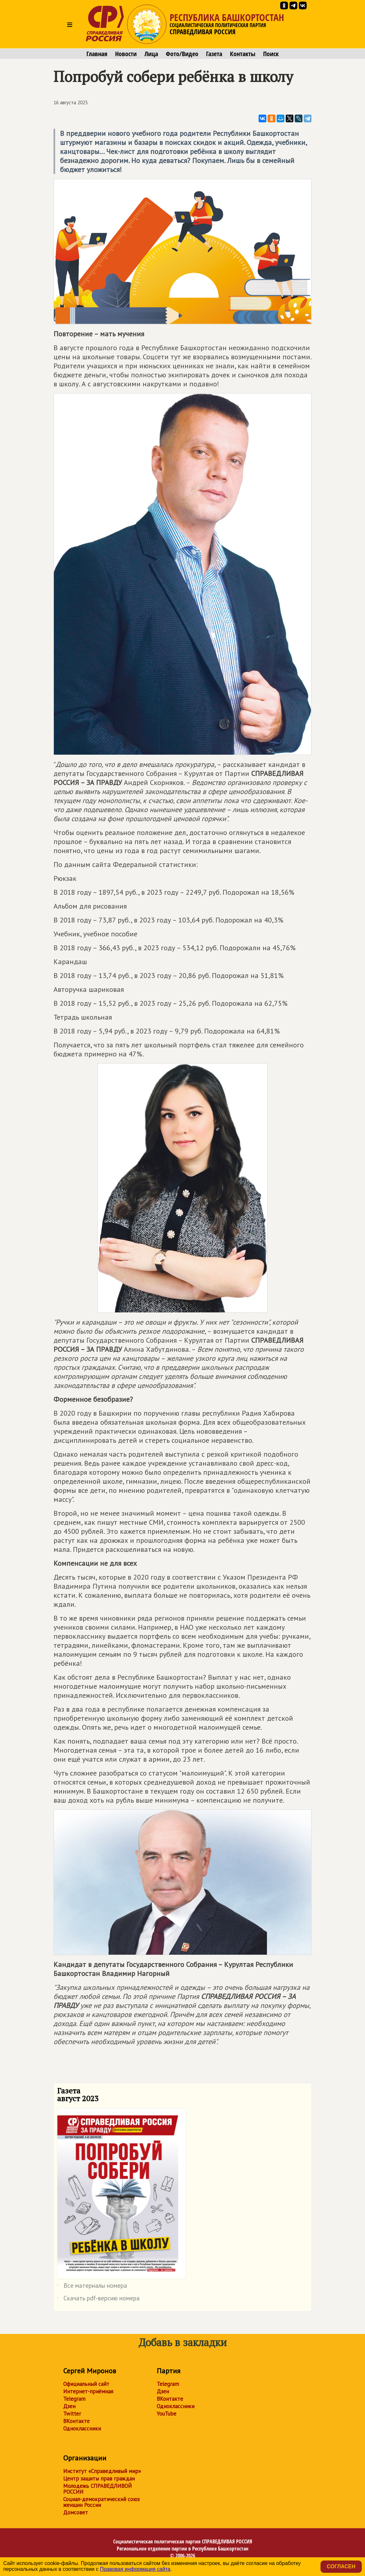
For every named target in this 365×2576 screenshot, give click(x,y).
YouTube (166, 2414)
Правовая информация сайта (135, 2569)
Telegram (74, 2399)
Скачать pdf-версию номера (98, 2299)
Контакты (242, 53)
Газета (214, 53)
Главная (96, 53)
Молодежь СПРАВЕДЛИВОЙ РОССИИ (97, 2489)
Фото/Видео (182, 53)
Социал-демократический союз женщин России (101, 2502)
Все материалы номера (92, 2287)
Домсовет (75, 2512)
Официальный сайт (86, 2384)
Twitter (72, 2414)
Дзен (69, 2406)
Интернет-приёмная (88, 2391)
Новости (126, 53)
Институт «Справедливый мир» (102, 2471)
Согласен (341, 2566)
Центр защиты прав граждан (99, 2478)
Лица (151, 53)
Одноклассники (82, 2428)
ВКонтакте (76, 2421)
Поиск (271, 53)
